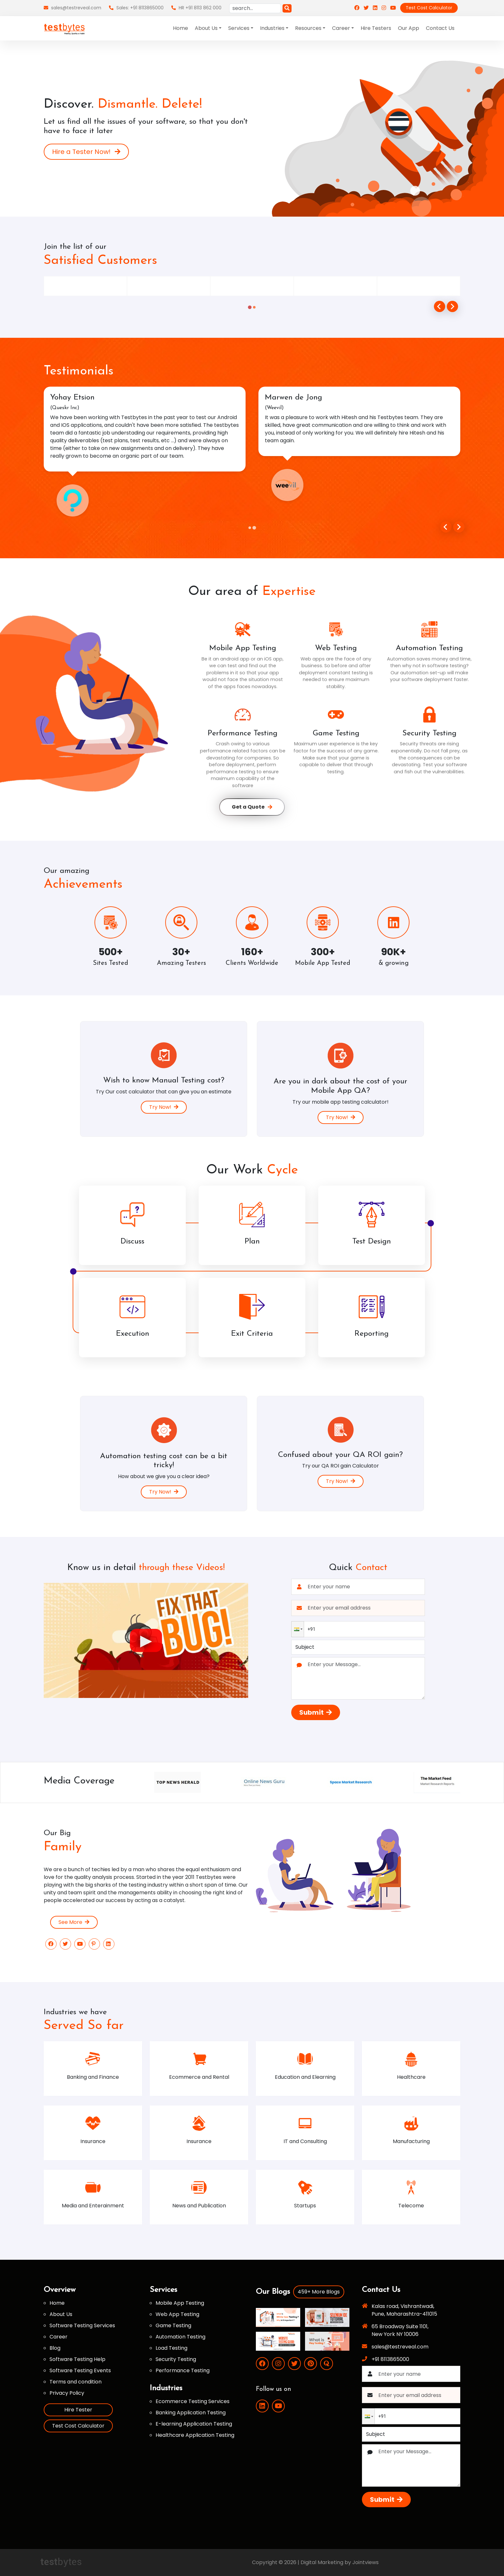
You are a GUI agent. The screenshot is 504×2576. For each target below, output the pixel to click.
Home (180, 28)
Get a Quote (252, 807)
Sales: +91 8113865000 (136, 7)
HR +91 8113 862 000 (196, 7)
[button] (298, 1629)
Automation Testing (180, 2336)
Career (59, 2336)
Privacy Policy (67, 2393)
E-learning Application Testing (194, 2424)
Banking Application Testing (191, 2412)
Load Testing (171, 2348)
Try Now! (163, 1107)
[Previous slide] (446, 527)
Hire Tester (78, 2409)
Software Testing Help (77, 2359)
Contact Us (440, 28)
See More (74, 1922)
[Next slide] (452, 306)
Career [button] (341, 28)
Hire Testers (376, 28)
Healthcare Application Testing (195, 2435)
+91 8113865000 (390, 2359)
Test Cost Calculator (429, 7)
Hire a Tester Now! (86, 151)
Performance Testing (183, 2370)
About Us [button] (206, 28)
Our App (408, 28)
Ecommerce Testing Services (193, 2401)
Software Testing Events (80, 2370)
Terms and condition (76, 2381)
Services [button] (238, 28)
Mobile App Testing (180, 2303)
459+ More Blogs (319, 2291)
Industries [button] (272, 28)
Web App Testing (177, 2314)
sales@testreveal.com (72, 7)
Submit (315, 1712)
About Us (61, 2314)
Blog (55, 2348)
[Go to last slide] (439, 306)
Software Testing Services (82, 2325)
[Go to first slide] (458, 527)
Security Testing (176, 2359)
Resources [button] (308, 28)
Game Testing (173, 2325)
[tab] (249, 307)
